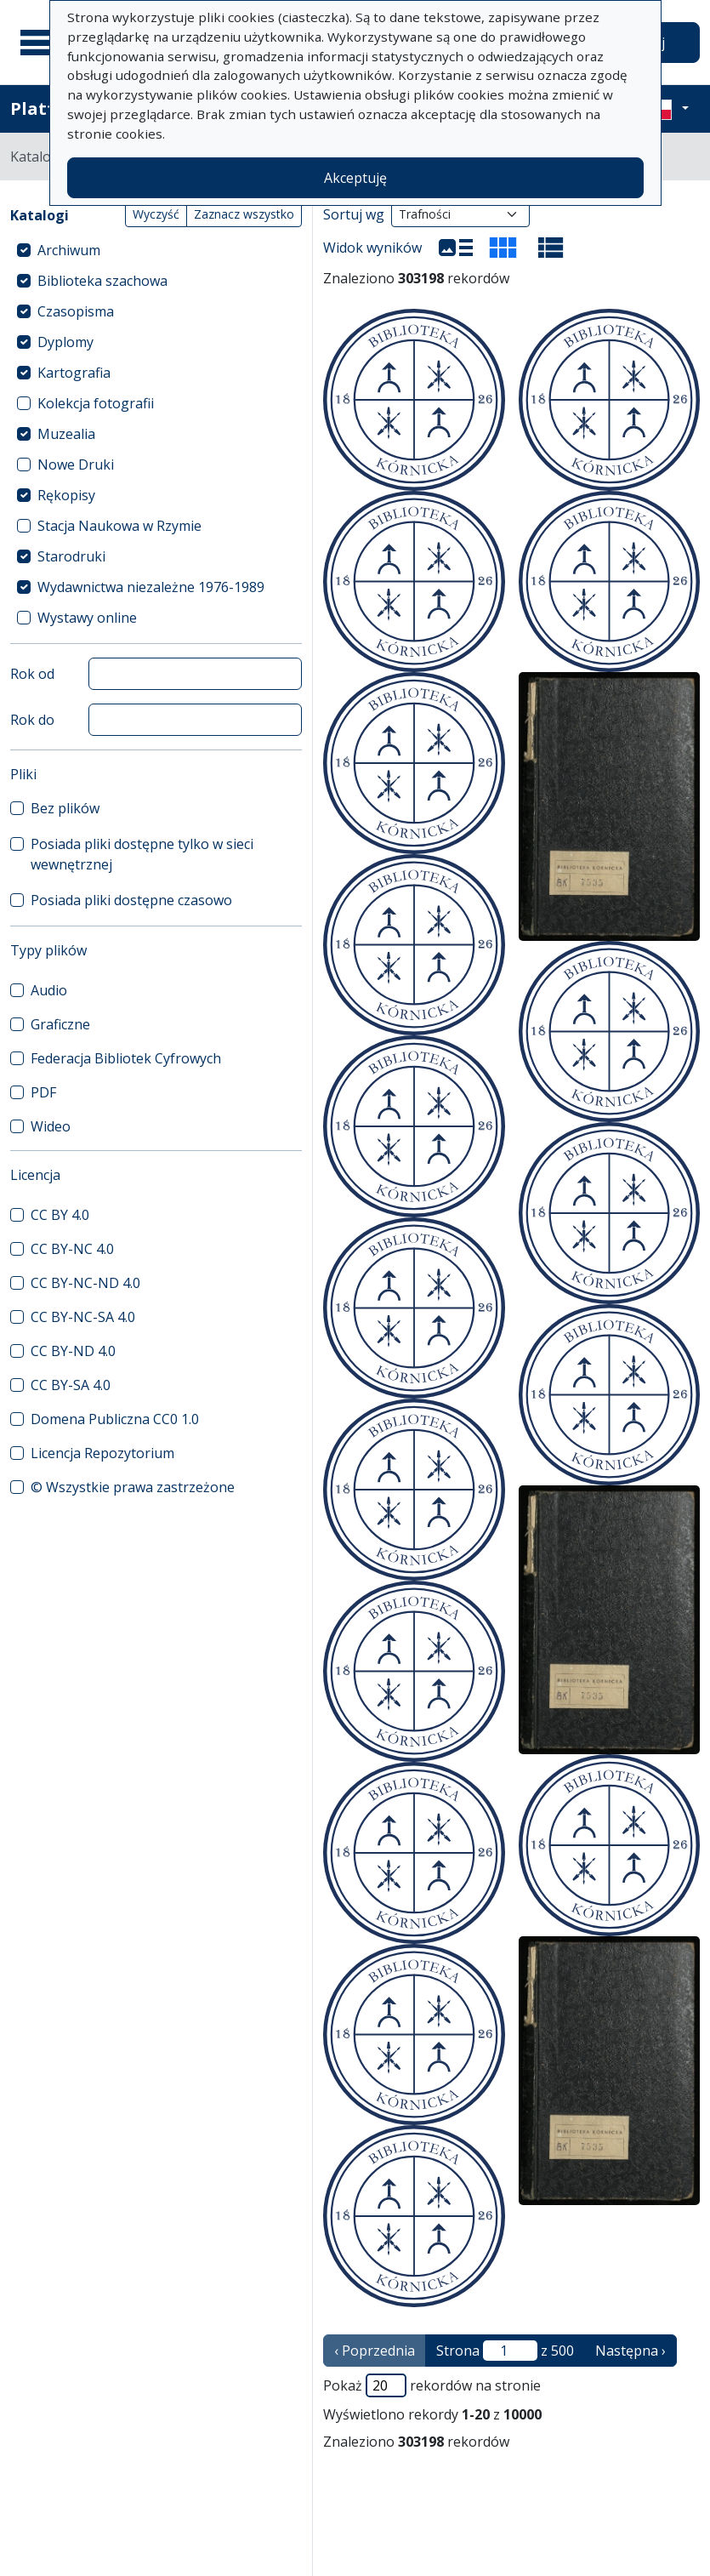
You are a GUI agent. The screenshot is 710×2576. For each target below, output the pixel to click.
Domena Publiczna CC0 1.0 (115, 1419)
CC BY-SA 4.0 (71, 1385)
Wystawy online (87, 617)
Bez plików (65, 808)
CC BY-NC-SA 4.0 (83, 1317)
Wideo (51, 1126)
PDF (43, 1092)
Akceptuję (355, 177)
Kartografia (74, 372)
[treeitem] (156, 250)
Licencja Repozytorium (102, 1453)
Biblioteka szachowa (102, 280)
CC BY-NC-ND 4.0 (85, 1283)
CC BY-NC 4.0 (72, 1249)
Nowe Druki (75, 464)
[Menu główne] (41, 42)
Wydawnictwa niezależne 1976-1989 (150, 587)
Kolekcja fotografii (95, 403)
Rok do (32, 719)
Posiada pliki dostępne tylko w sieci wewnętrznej (142, 854)
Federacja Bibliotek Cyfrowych (126, 1058)
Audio (49, 990)
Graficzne (60, 1024)
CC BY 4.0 (60, 1214)
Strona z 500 (505, 2350)
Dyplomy (65, 342)
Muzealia (66, 434)
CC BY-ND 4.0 (73, 1351)
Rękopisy (66, 495)
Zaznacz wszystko (244, 214)
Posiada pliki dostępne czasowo (131, 900)
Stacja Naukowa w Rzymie (119, 525)
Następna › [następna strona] (630, 2350)
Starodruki (71, 556)
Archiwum (68, 250)
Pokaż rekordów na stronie (432, 2385)
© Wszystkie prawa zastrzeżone (133, 1487)
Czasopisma (75, 311)
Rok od (32, 673)
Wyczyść (156, 214)
